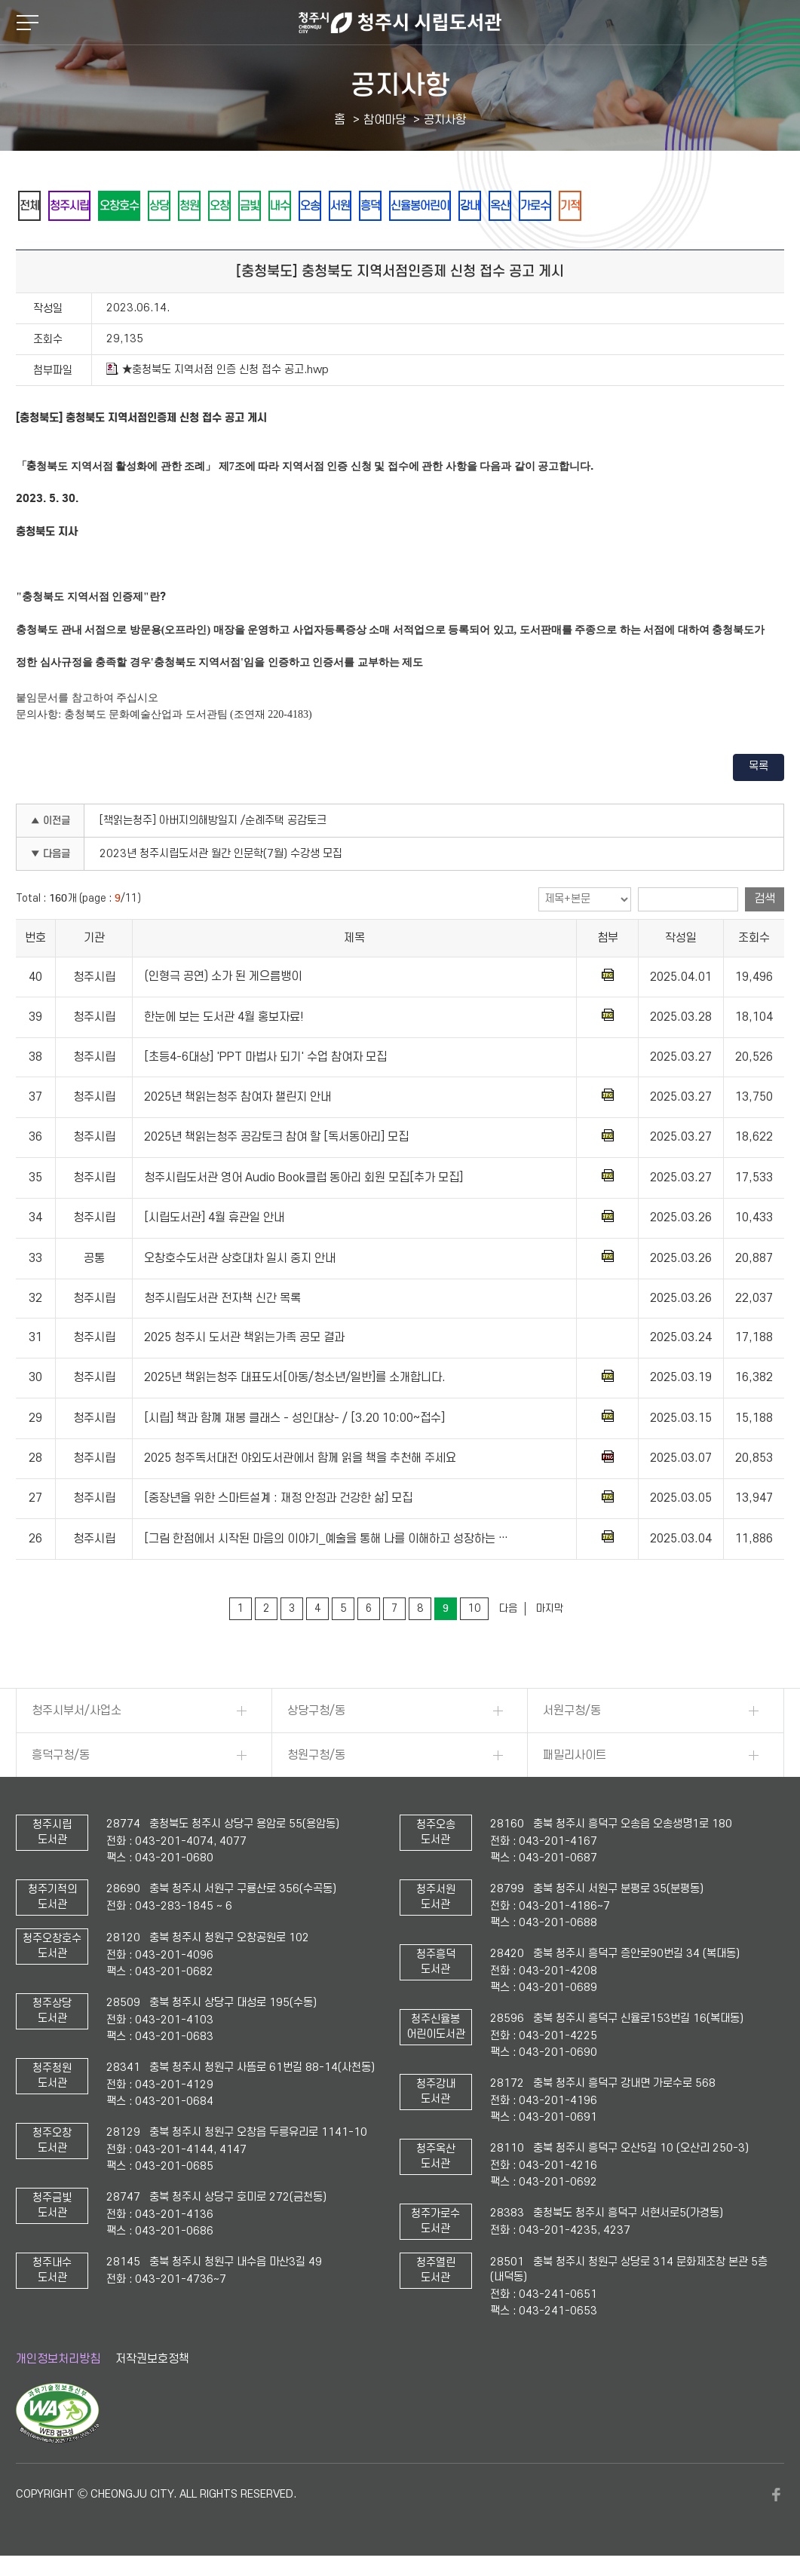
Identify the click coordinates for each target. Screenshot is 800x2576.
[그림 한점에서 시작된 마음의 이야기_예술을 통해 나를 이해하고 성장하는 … (326, 1540)
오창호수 (148, 206)
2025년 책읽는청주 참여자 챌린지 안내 (237, 1098)
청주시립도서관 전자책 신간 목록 (222, 1299)
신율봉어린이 (546, 206)
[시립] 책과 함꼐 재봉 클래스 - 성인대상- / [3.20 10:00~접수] (294, 1419)
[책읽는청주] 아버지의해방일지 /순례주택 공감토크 (213, 822)
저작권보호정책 (152, 2360)
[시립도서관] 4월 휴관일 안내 (214, 1219)
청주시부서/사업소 (76, 1712)
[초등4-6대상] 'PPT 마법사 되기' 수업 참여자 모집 (265, 1058)
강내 (607, 206)
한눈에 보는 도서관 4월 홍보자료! (224, 1018)
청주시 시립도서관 (400, 22)
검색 (764, 900)
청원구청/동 (316, 1756)
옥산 (648, 206)
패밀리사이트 (574, 1756)
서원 (443, 206)
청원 (239, 206)
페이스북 (776, 2496)
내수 (361, 206)
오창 (280, 206)
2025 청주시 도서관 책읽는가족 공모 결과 (244, 1339)
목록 (758, 767)
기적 (740, 206)
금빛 (321, 206)
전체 (34, 206)
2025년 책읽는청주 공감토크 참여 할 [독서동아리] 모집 (276, 1138)
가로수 (694, 206)
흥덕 (484, 206)
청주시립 (86, 206)
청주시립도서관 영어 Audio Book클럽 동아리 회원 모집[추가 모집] (303, 1179)
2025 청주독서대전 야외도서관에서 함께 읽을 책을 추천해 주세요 (300, 1459)
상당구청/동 (316, 1712)
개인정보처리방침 (58, 2360)
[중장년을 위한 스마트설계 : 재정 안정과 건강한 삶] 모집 (278, 1500)
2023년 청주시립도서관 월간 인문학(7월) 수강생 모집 (221, 855)
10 (474, 1610)
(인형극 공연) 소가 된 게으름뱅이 (223, 978)
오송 (402, 206)
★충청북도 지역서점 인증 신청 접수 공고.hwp (217, 371)
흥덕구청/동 (61, 1756)
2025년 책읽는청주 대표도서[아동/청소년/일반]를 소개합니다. (295, 1379)
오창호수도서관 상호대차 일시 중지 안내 (240, 1260)
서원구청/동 (572, 1712)
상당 (199, 206)
